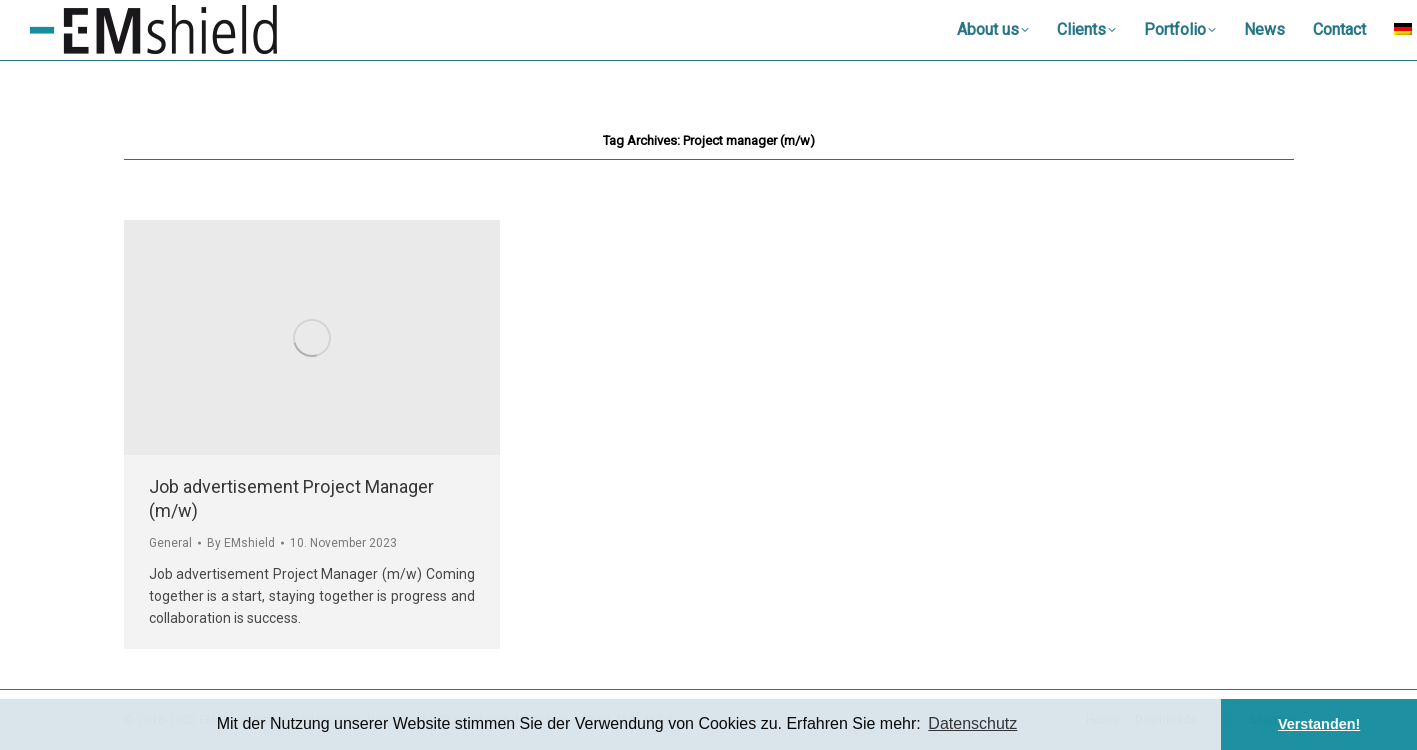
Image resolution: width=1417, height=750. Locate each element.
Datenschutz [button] (972, 723)
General (170, 543)
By (241, 543)
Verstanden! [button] (1319, 724)
